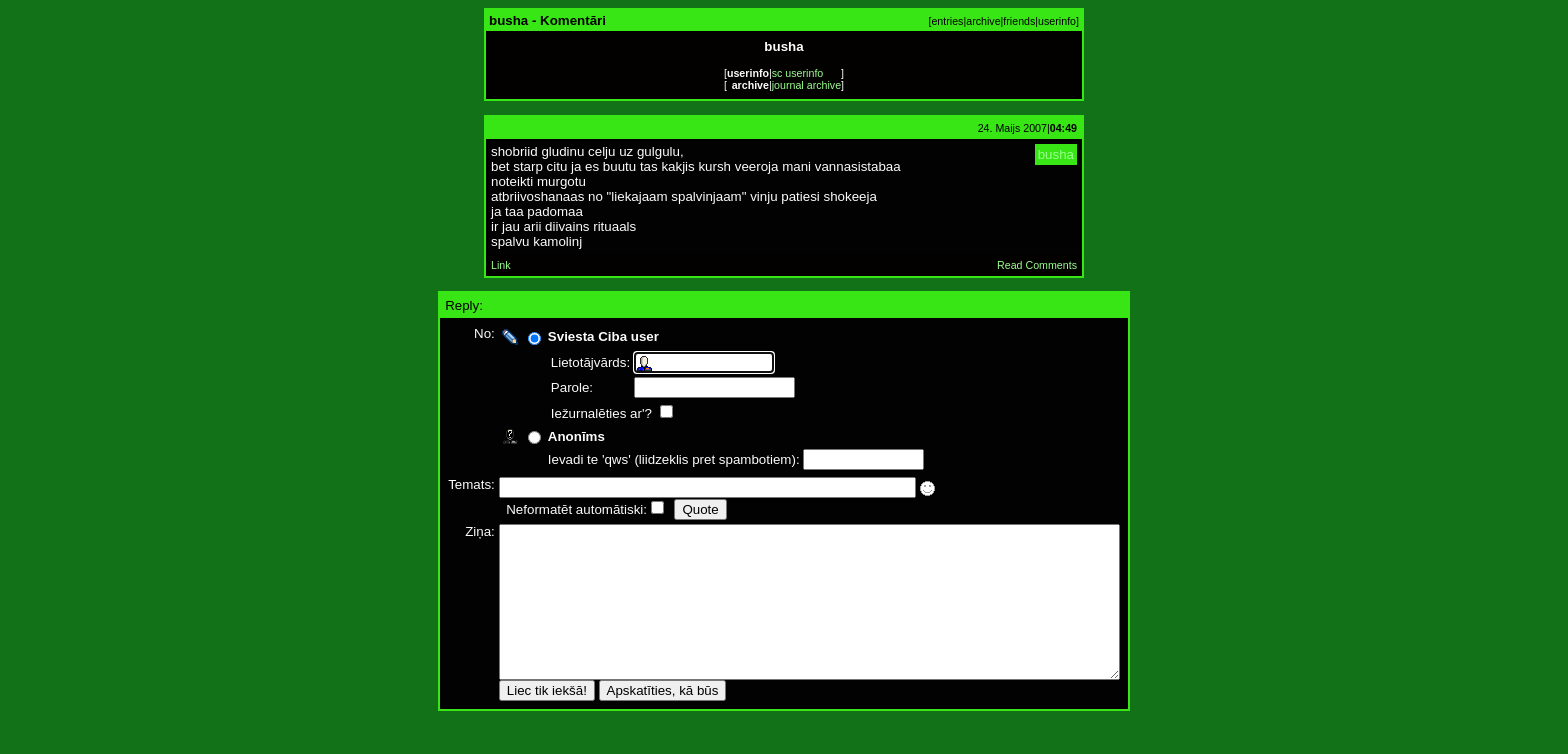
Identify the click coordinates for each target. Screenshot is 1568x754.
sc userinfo (798, 73)
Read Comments (1037, 265)
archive (983, 21)
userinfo (1057, 21)
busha (1056, 154)
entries (947, 21)
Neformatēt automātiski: (539, 509)
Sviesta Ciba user (565, 336)
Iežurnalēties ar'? (565, 413)
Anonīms (538, 436)
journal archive (806, 85)
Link (501, 265)
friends (1019, 21)
